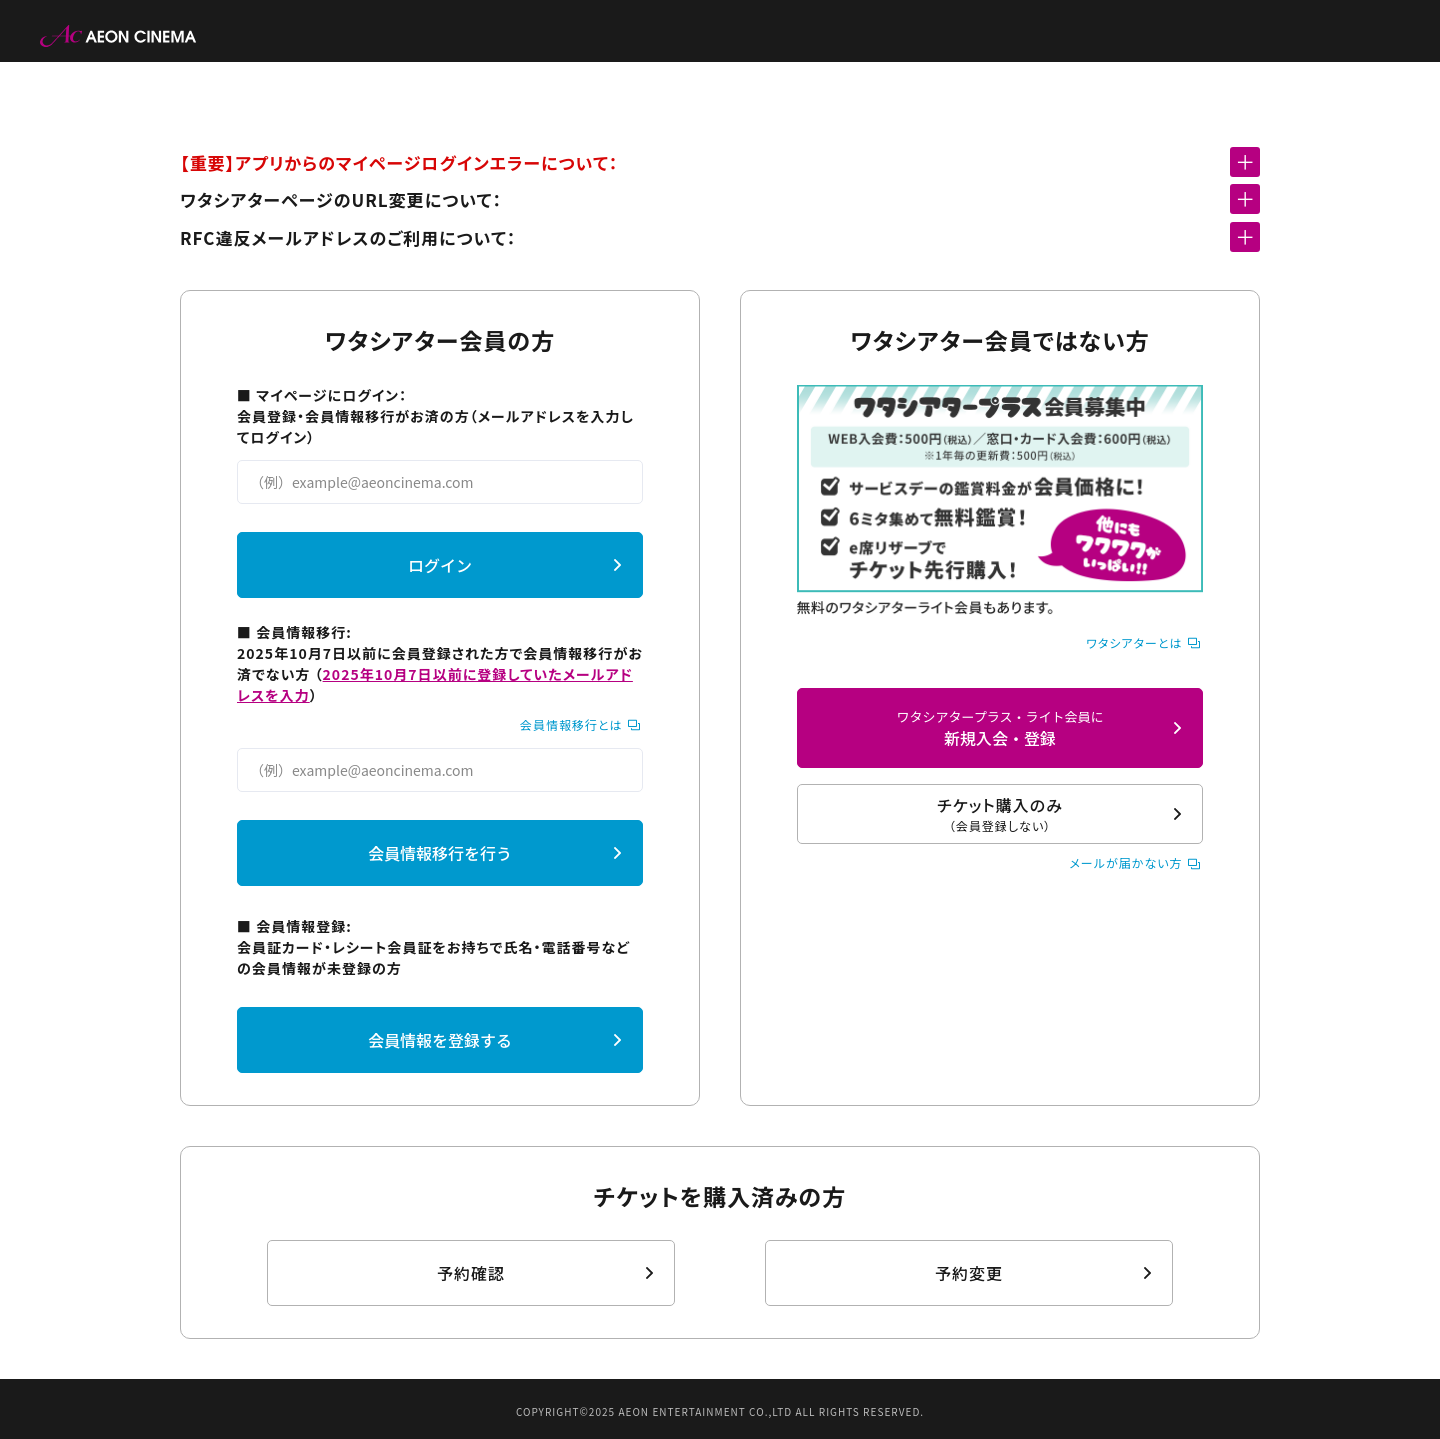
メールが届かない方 (1125, 862)
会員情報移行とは (571, 724)
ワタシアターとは (1134, 642)
